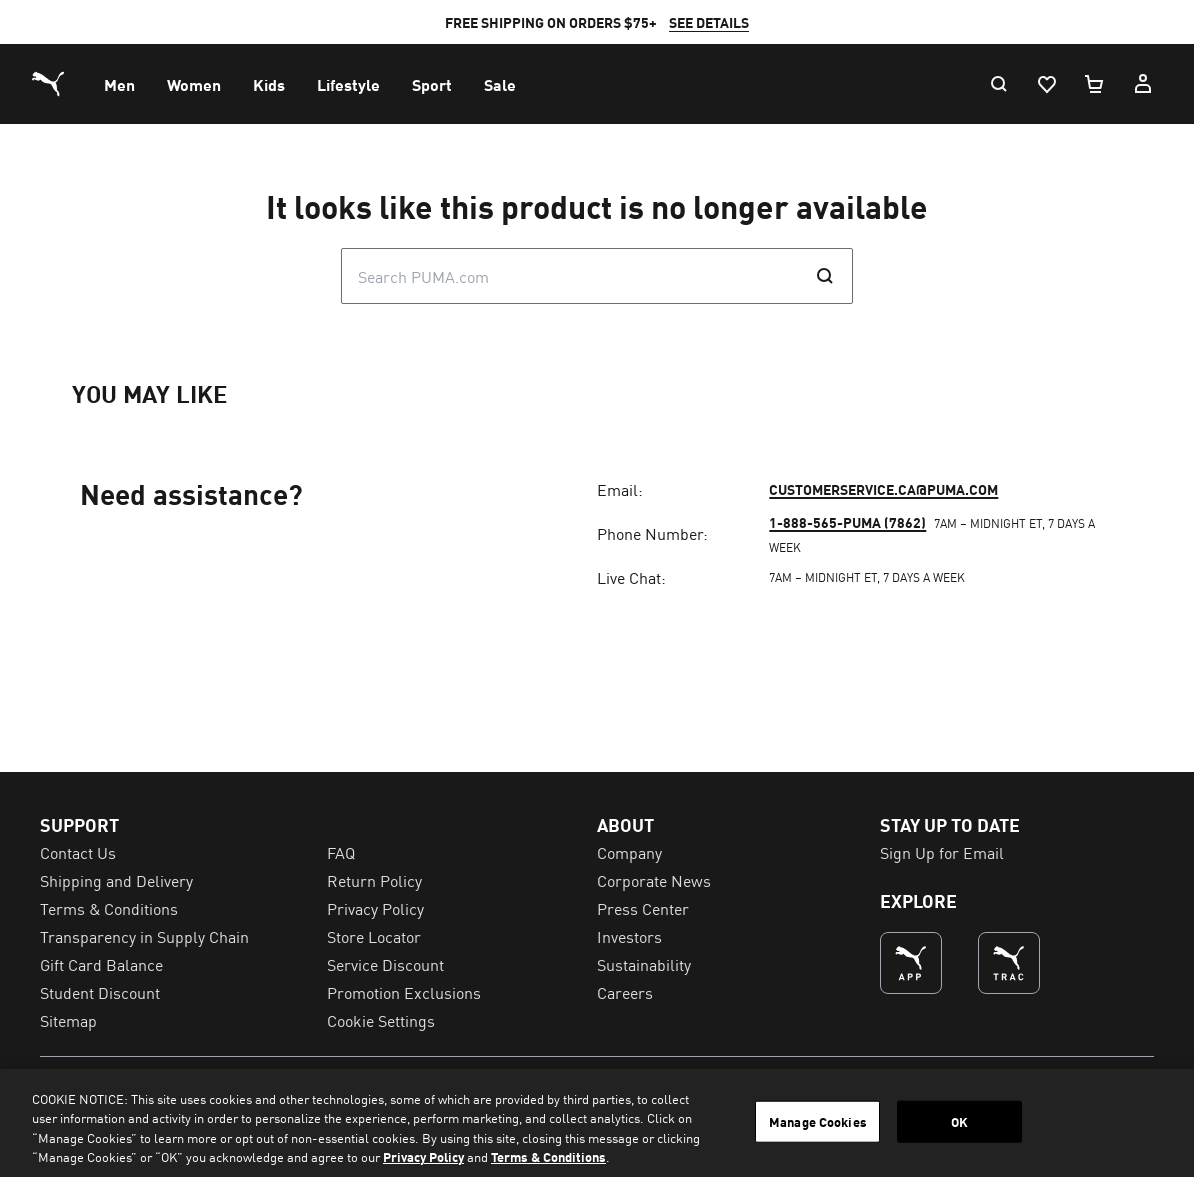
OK (959, 1121)
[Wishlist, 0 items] (1046, 84)
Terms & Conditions (548, 1156)
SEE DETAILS (709, 22)
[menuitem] (119, 84)
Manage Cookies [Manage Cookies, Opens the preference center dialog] (818, 1121)
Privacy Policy (423, 1156)
